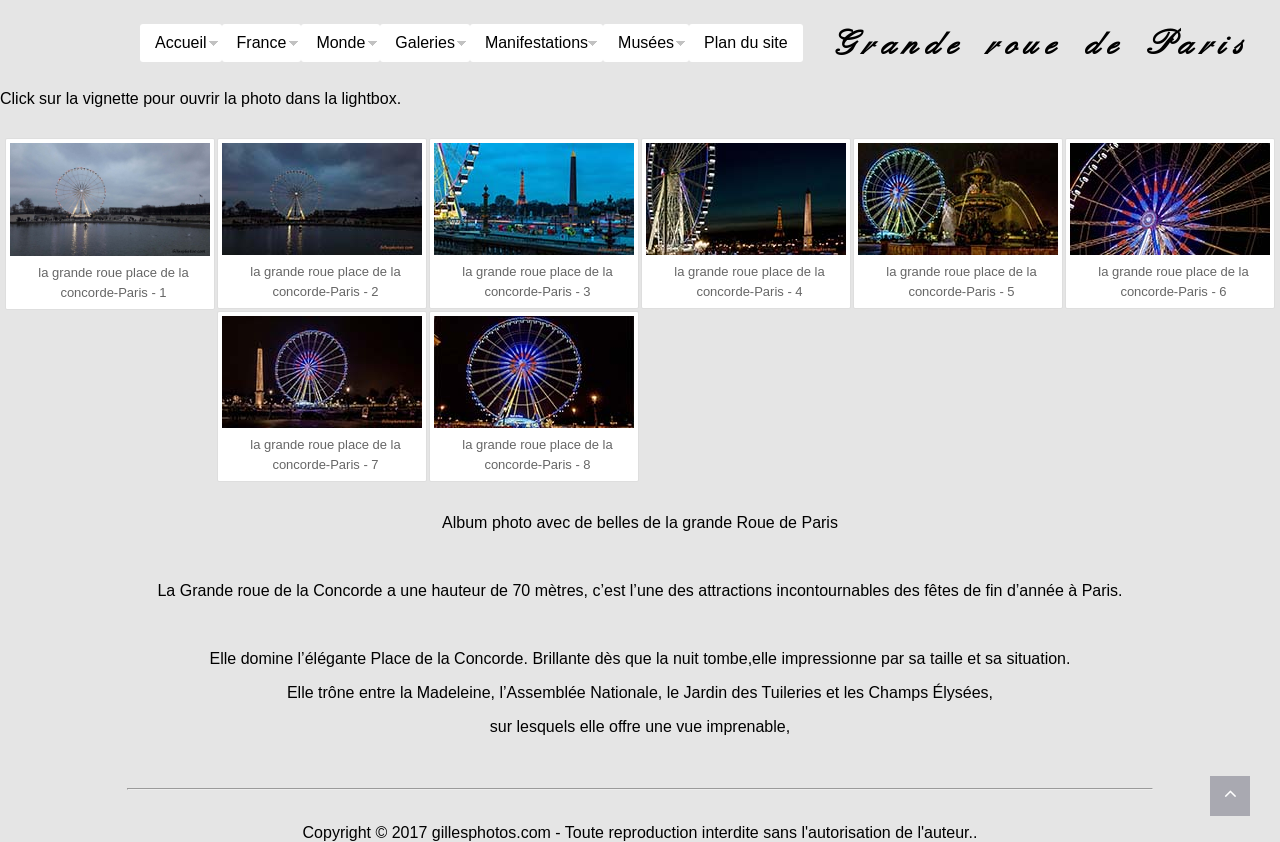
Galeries (425, 42)
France (262, 42)
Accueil (181, 42)
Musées (646, 42)
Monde (340, 42)
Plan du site (746, 42)
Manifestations (536, 42)
